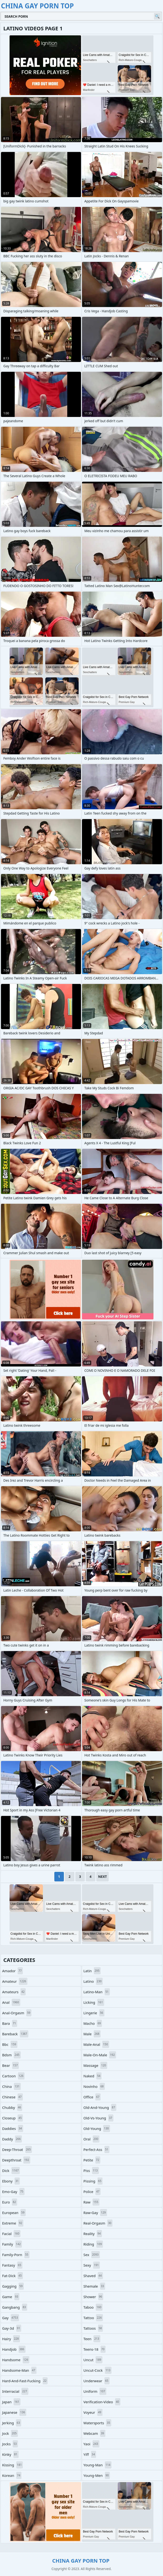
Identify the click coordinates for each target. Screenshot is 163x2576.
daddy (12, 2139)
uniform (94, 2391)
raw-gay (95, 2212)
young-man (97, 2464)
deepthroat (16, 2160)
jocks (10, 2443)
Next (102, 1876)
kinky (10, 2454)
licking (93, 2002)
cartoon (13, 2075)
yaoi (91, 2443)
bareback (15, 2033)
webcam (94, 2433)
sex (91, 2254)
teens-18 (94, 2349)
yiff (89, 2454)
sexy (91, 2265)
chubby (12, 2107)
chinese (12, 2097)
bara (9, 2023)
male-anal (96, 2044)
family (12, 2244)
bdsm (11, 2054)
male (92, 2033)
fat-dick (12, 2275)
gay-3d (11, 2328)
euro (9, 2202)
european (14, 2212)
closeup (12, 2118)
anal (11, 2002)
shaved (93, 2275)
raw (91, 2202)
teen (91, 2338)
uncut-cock (97, 2370)
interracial (15, 2391)
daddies (12, 2128)
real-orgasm (97, 2223)
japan (11, 2401)
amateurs (14, 1991)
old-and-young (99, 2107)
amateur (14, 1981)
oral (91, 2139)
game (10, 2296)
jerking (11, 2422)
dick (11, 2170)
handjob (13, 2349)
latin (92, 1970)
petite (91, 2160)
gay (10, 2317)
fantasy (12, 2265)
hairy (11, 2338)
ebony (11, 2181)
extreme (12, 2223)
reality (92, 2233)
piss (91, 2170)
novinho (94, 2086)
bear (10, 2065)
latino (93, 1981)
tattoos (93, 2328)
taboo (92, 2307)
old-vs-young (98, 2118)
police (92, 2191)
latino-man (96, 1991)
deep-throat (17, 2149)
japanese (14, 2412)
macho (92, 2023)
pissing (92, 2181)
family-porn (16, 2254)
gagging (13, 2286)
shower (93, 2296)
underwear (96, 2380)
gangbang (14, 2307)
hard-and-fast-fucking (25, 2380)
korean (11, 2475)
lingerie (93, 2012)
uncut (92, 2359)
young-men (96, 2475)
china (11, 2086)
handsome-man (19, 2370)
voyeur (92, 2412)
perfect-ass (96, 2149)
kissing (12, 2464)
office (92, 2097)
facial (11, 2233)
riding (93, 2244)
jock (10, 2433)
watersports (97, 2422)
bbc (9, 2044)
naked (92, 2075)
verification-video (101, 2401)
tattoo (93, 2317)
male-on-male (99, 2054)
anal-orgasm (16, 2012)
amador (12, 1970)
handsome (15, 2359)
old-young (96, 2128)
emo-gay (13, 2191)
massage (95, 2065)
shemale (94, 2286)
